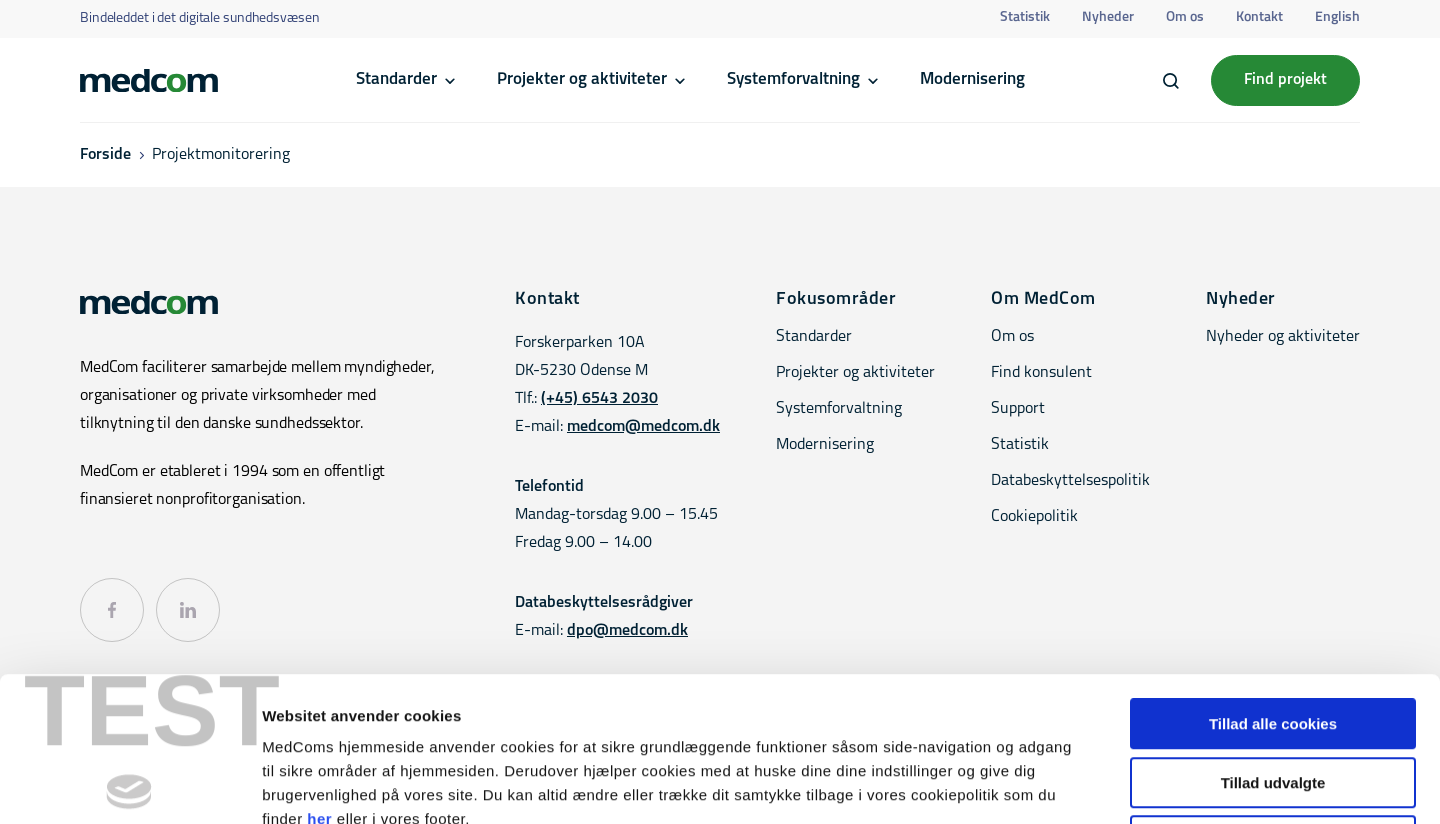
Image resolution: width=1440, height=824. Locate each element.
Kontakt (1259, 17)
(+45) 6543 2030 (599, 399)
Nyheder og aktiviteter (1283, 337)
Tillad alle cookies (1273, 579)
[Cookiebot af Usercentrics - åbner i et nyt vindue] (129, 785)
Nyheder (1108, 17)
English (1337, 17)
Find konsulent (1041, 373)
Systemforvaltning (793, 79)
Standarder (396, 79)
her (319, 674)
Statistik (1025, 17)
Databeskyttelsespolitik (1070, 481)
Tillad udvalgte (1273, 638)
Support (1018, 409)
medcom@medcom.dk (643, 427)
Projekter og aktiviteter (582, 79)
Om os (1185, 17)
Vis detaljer (1039, 784)
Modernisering (972, 79)
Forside (105, 155)
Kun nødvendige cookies (1273, 696)
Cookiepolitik (1034, 517)
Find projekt (1285, 80)
